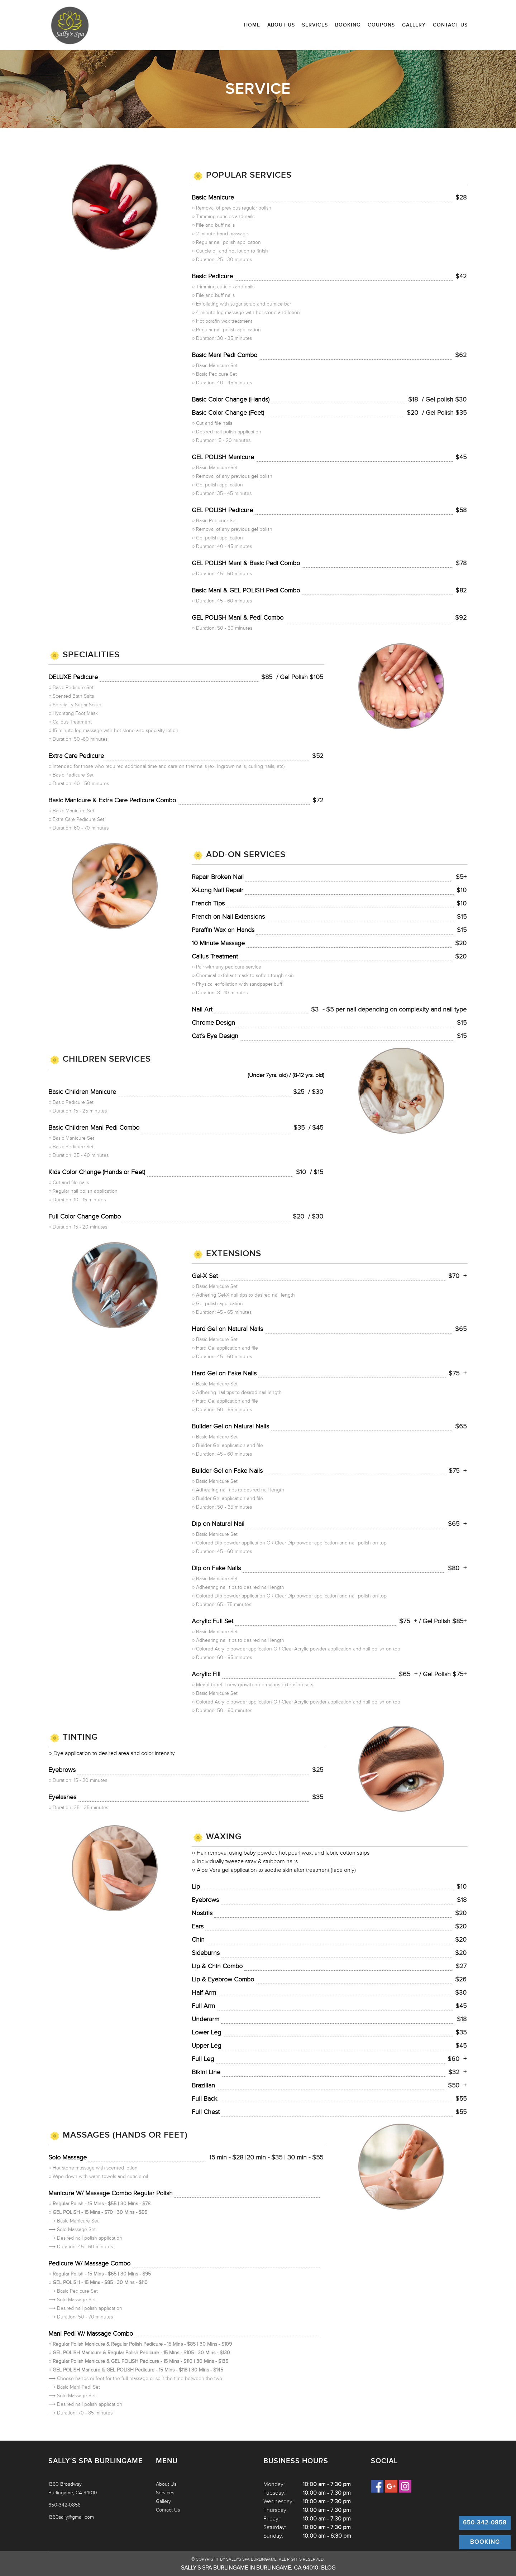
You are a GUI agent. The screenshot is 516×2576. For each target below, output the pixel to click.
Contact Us (450, 25)
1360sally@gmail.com (71, 2517)
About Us (281, 25)
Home (252, 25)
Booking (347, 25)
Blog (328, 2567)
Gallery (414, 25)
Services (315, 25)
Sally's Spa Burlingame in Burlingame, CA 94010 (249, 2567)
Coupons (381, 25)
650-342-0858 (64, 2505)
